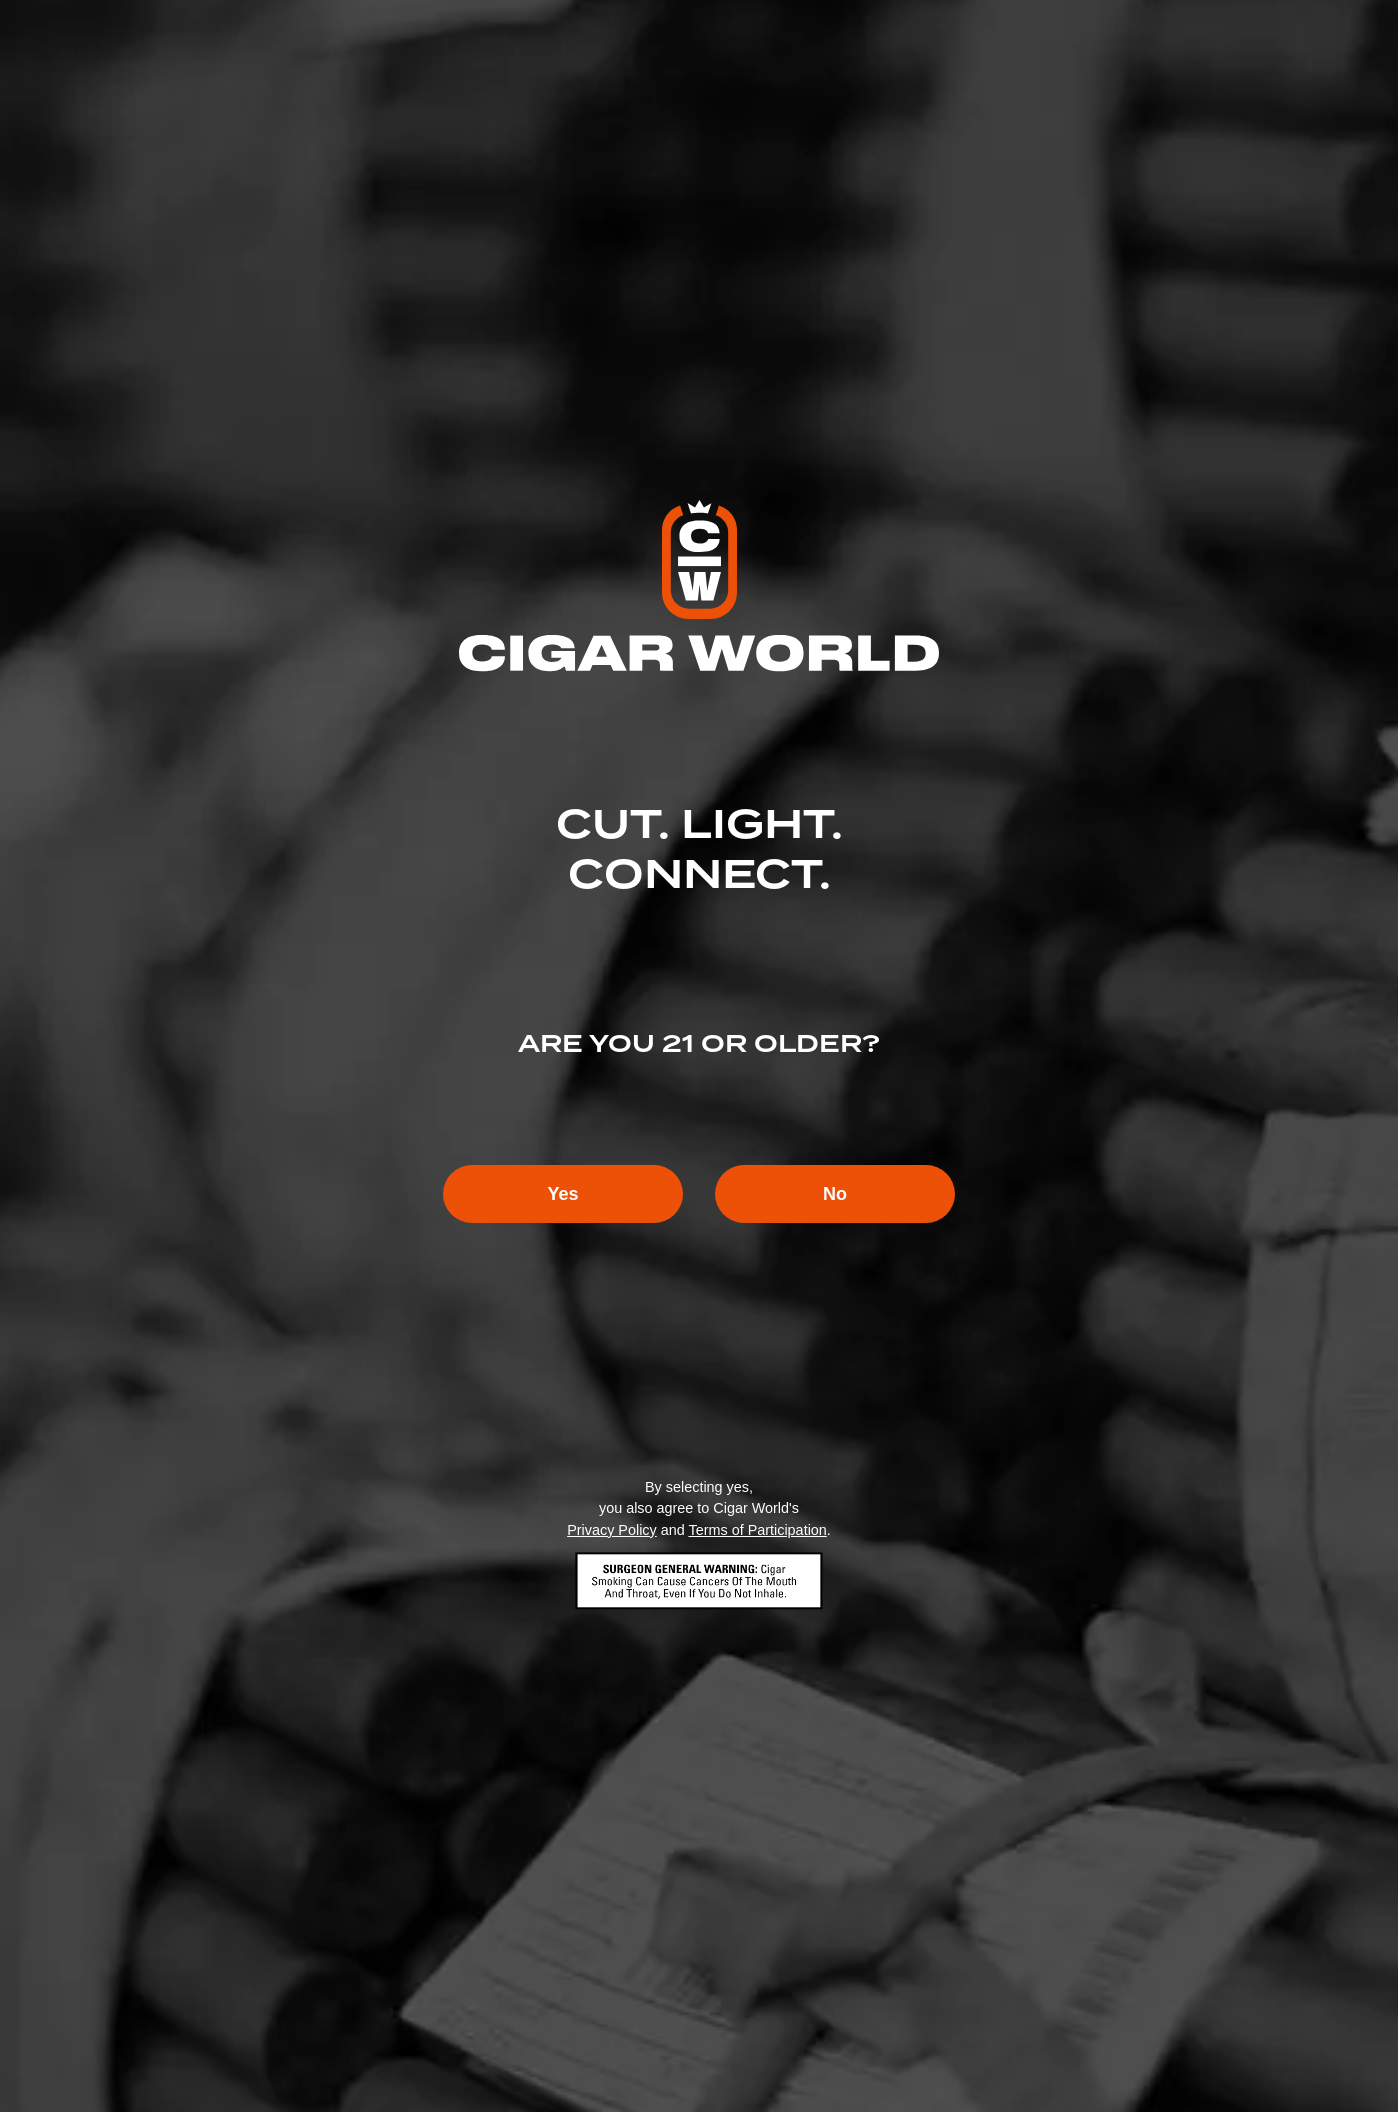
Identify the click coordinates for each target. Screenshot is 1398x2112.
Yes (562, 1194)
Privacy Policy (612, 1530)
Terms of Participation (757, 1530)
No (835, 1194)
